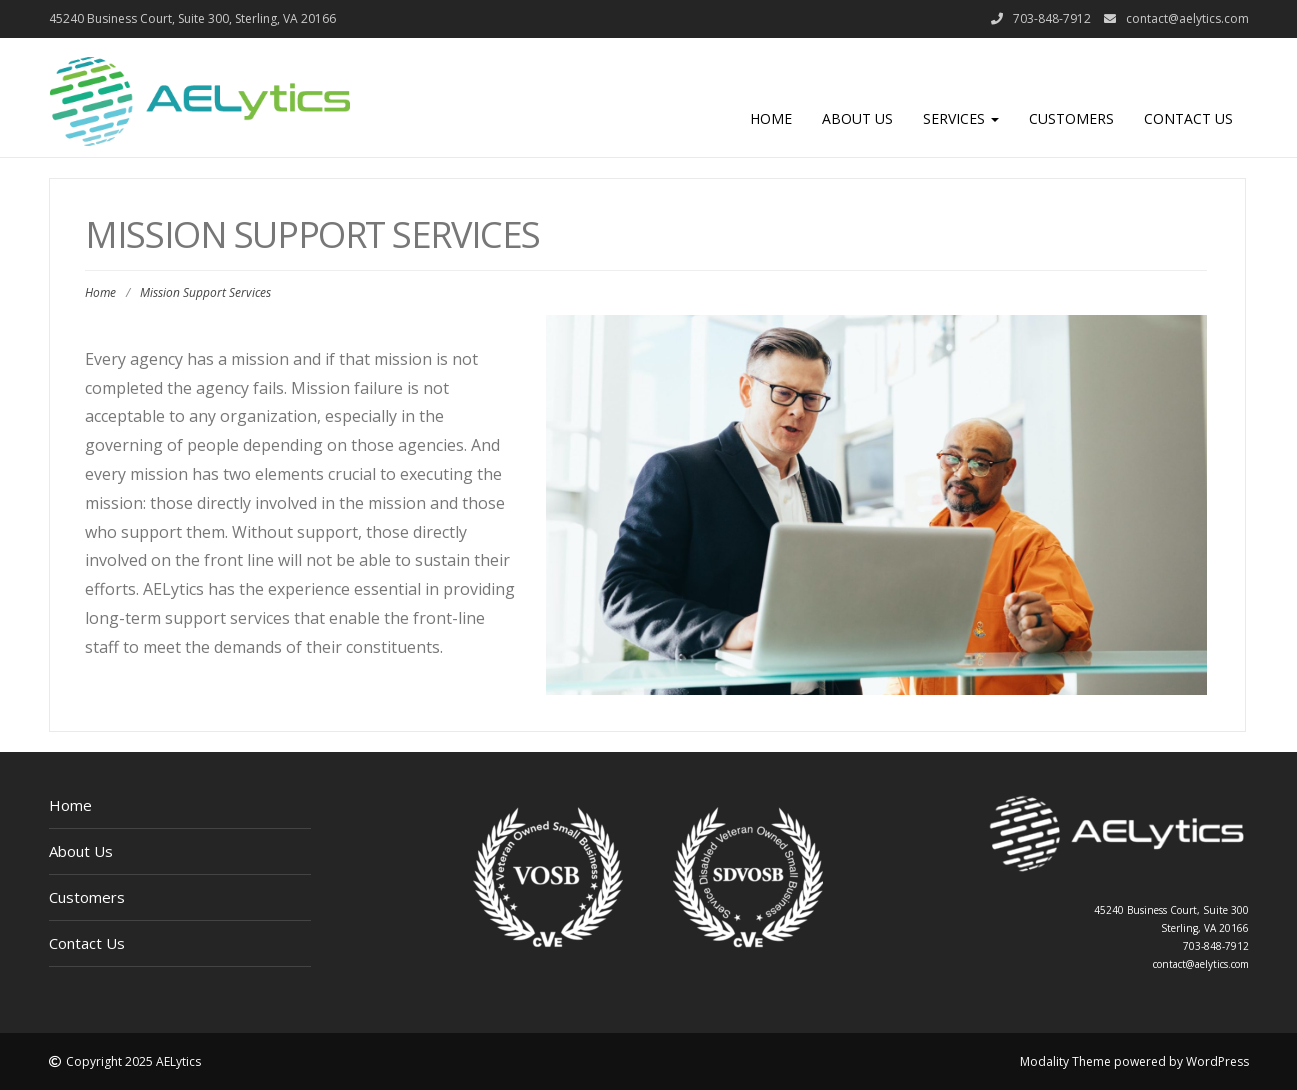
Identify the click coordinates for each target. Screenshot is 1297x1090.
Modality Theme (1065, 1061)
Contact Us (1188, 118)
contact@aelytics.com (1187, 18)
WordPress (1217, 1061)
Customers (1071, 118)
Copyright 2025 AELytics (133, 1061)
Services (961, 118)
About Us (857, 118)
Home (771, 118)
